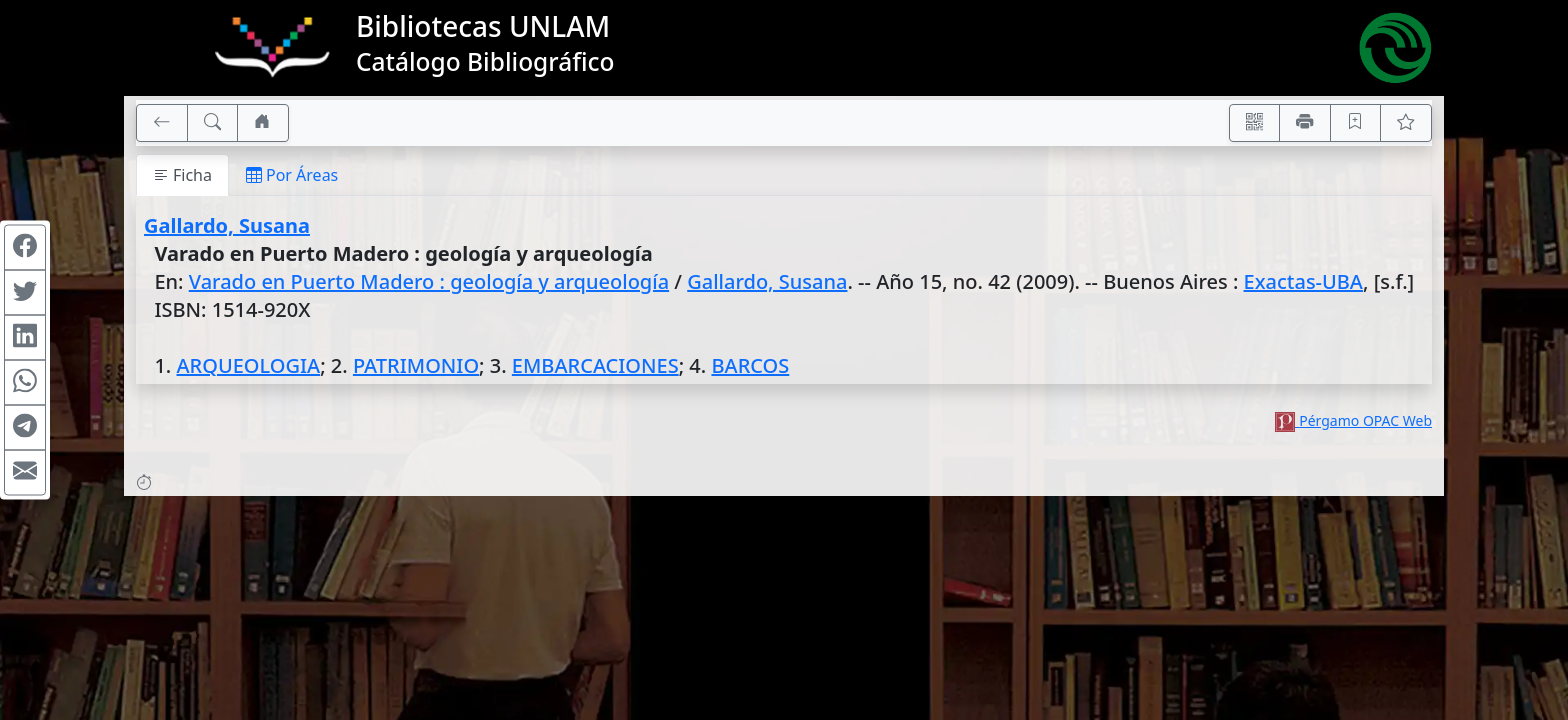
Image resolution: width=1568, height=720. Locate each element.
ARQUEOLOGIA (248, 365)
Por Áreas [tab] (292, 175)
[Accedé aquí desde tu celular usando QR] (1255, 123)
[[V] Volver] (162, 123)
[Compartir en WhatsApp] (25, 383)
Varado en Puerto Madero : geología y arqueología (429, 281)
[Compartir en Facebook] (25, 248)
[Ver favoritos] (1406, 123)
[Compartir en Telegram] (25, 428)
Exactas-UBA (1303, 281)
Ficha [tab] (182, 175)
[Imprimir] (1305, 123)
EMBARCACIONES (595, 365)
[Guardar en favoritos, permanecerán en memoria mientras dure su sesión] (1356, 123)
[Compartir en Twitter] (25, 293)
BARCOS (750, 365)
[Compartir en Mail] (25, 473)
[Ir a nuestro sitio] (263, 123)
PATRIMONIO (416, 365)
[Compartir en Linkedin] (25, 338)
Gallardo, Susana (227, 225)
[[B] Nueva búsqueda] (213, 123)
